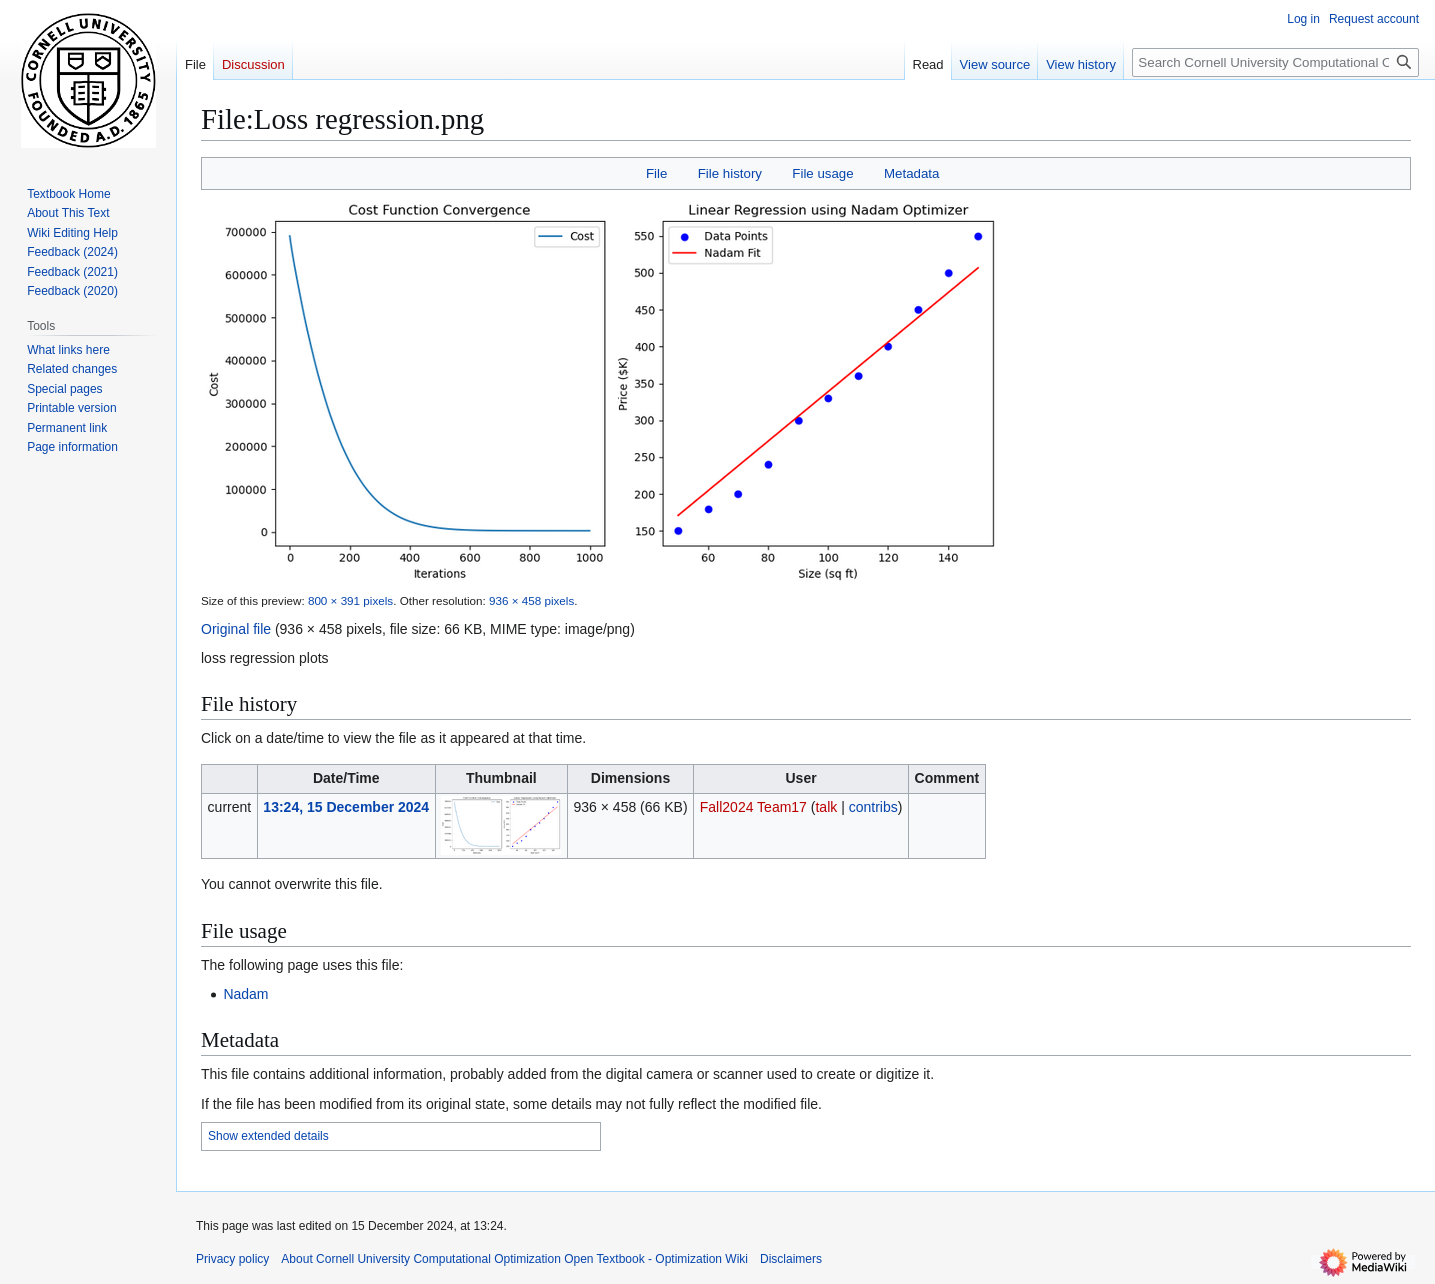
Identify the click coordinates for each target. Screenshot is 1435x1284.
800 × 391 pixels (350, 600)
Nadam (245, 994)
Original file (236, 629)
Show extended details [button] (268, 1136)
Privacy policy (232, 1259)
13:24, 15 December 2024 (346, 807)
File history (730, 173)
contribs (873, 807)
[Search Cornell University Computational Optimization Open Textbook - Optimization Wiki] (1275, 62)
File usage (822, 173)
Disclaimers (791, 1259)
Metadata (911, 173)
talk (826, 807)
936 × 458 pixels (531, 600)
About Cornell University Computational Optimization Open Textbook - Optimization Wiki (514, 1259)
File (656, 173)
